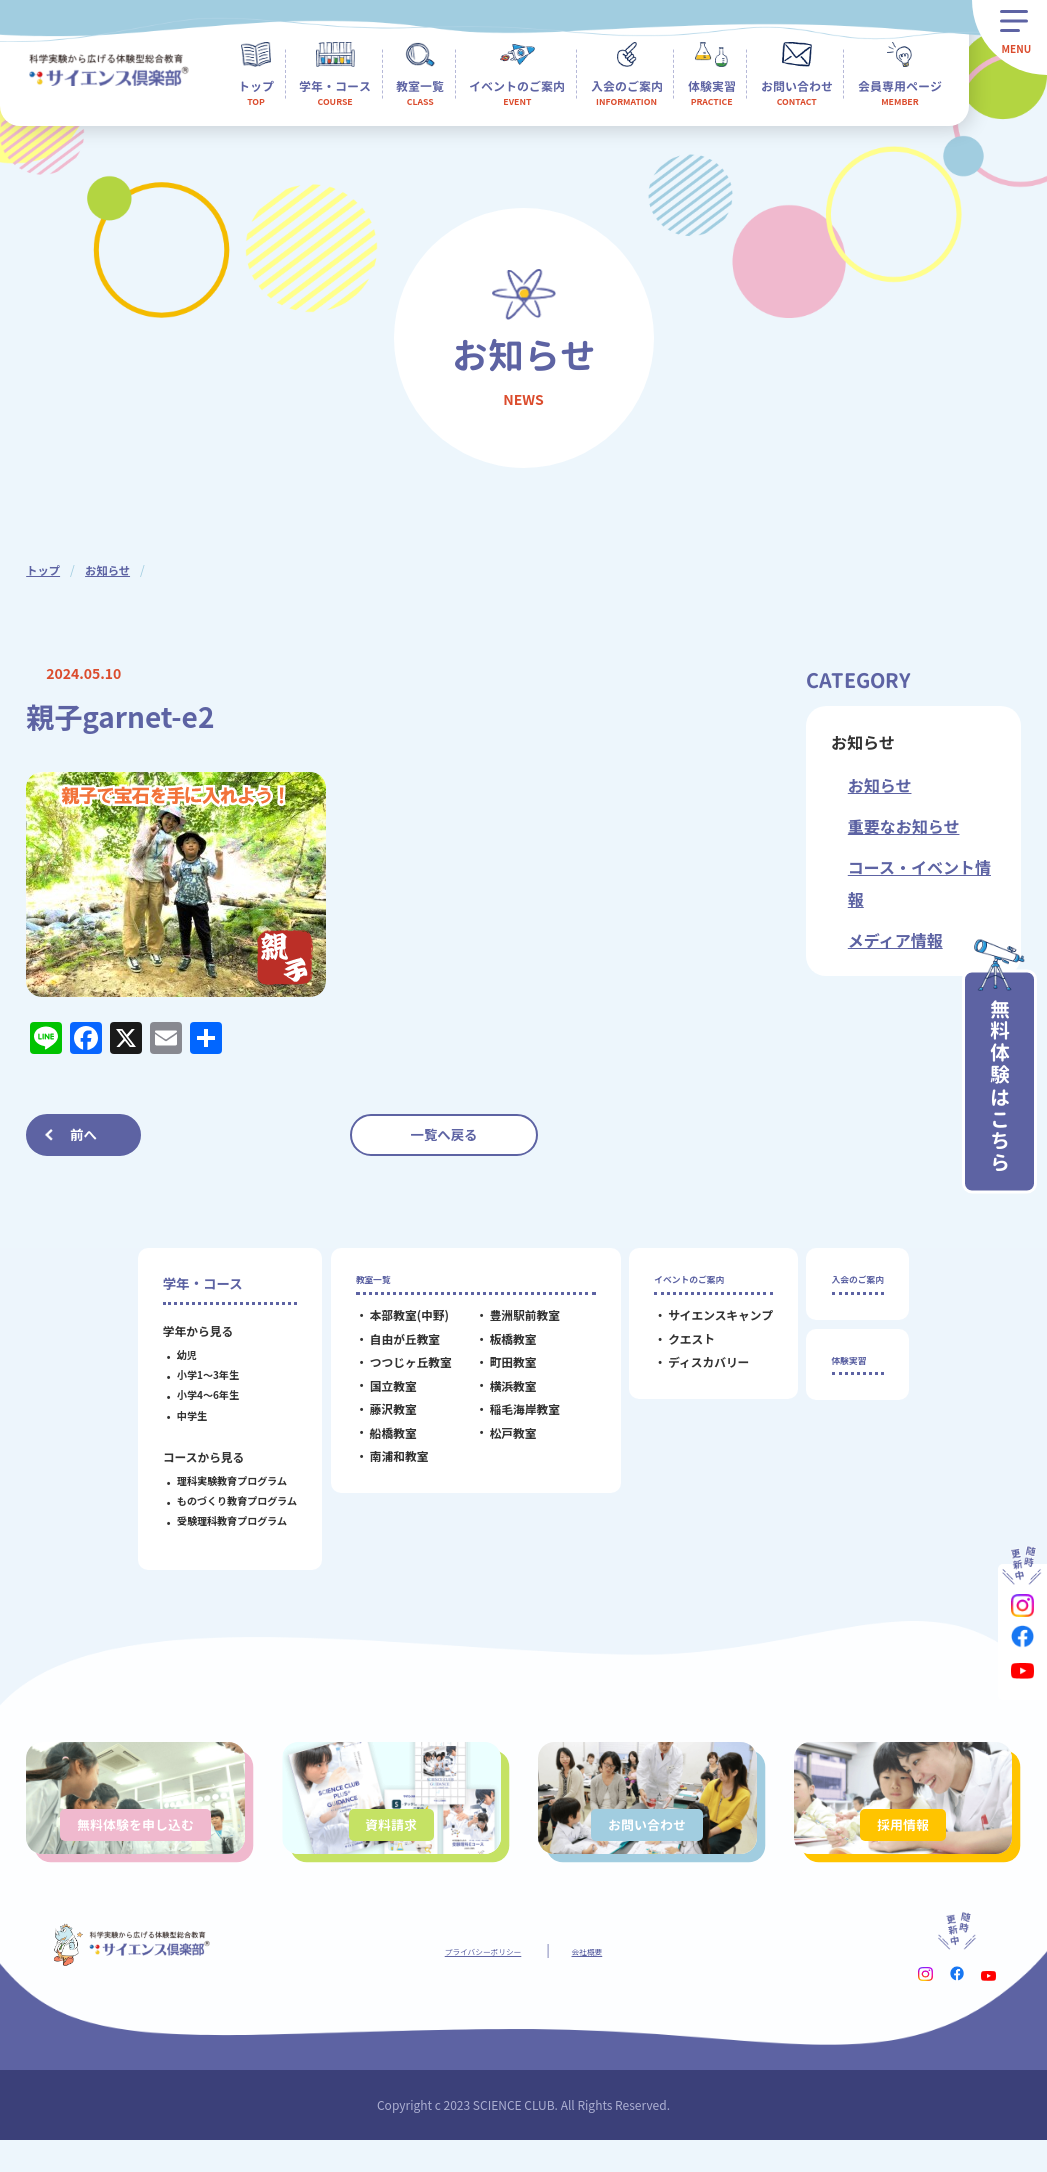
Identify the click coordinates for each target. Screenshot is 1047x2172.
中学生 (178, 1415)
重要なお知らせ (904, 826)
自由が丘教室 (391, 1348)
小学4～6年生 (194, 1394)
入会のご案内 (858, 1283)
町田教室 (499, 1371)
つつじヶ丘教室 (397, 1371)
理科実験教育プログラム (218, 1480)
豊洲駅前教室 (511, 1324)
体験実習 (845, 1374)
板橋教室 (499, 1348)
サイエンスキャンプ (706, 1324)
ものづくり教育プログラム (223, 1500)
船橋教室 (379, 1441)
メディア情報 (895, 940)
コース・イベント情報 (919, 883)
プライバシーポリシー (474, 1980)
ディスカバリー (694, 1371)
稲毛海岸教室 (511, 1418)
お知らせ (111, 569)
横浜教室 (499, 1395)
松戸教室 (499, 1441)
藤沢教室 (379, 1418)
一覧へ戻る (444, 1134)
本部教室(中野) (395, 1324)
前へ (83, 1134)
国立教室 (379, 1395)
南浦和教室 (385, 1465)
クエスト (677, 1348)
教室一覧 (369, 1283)
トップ (44, 569)
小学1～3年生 (194, 1374)
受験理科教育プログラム (218, 1520)
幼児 (173, 1354)
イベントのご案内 (693, 1283)
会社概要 (607, 1980)
